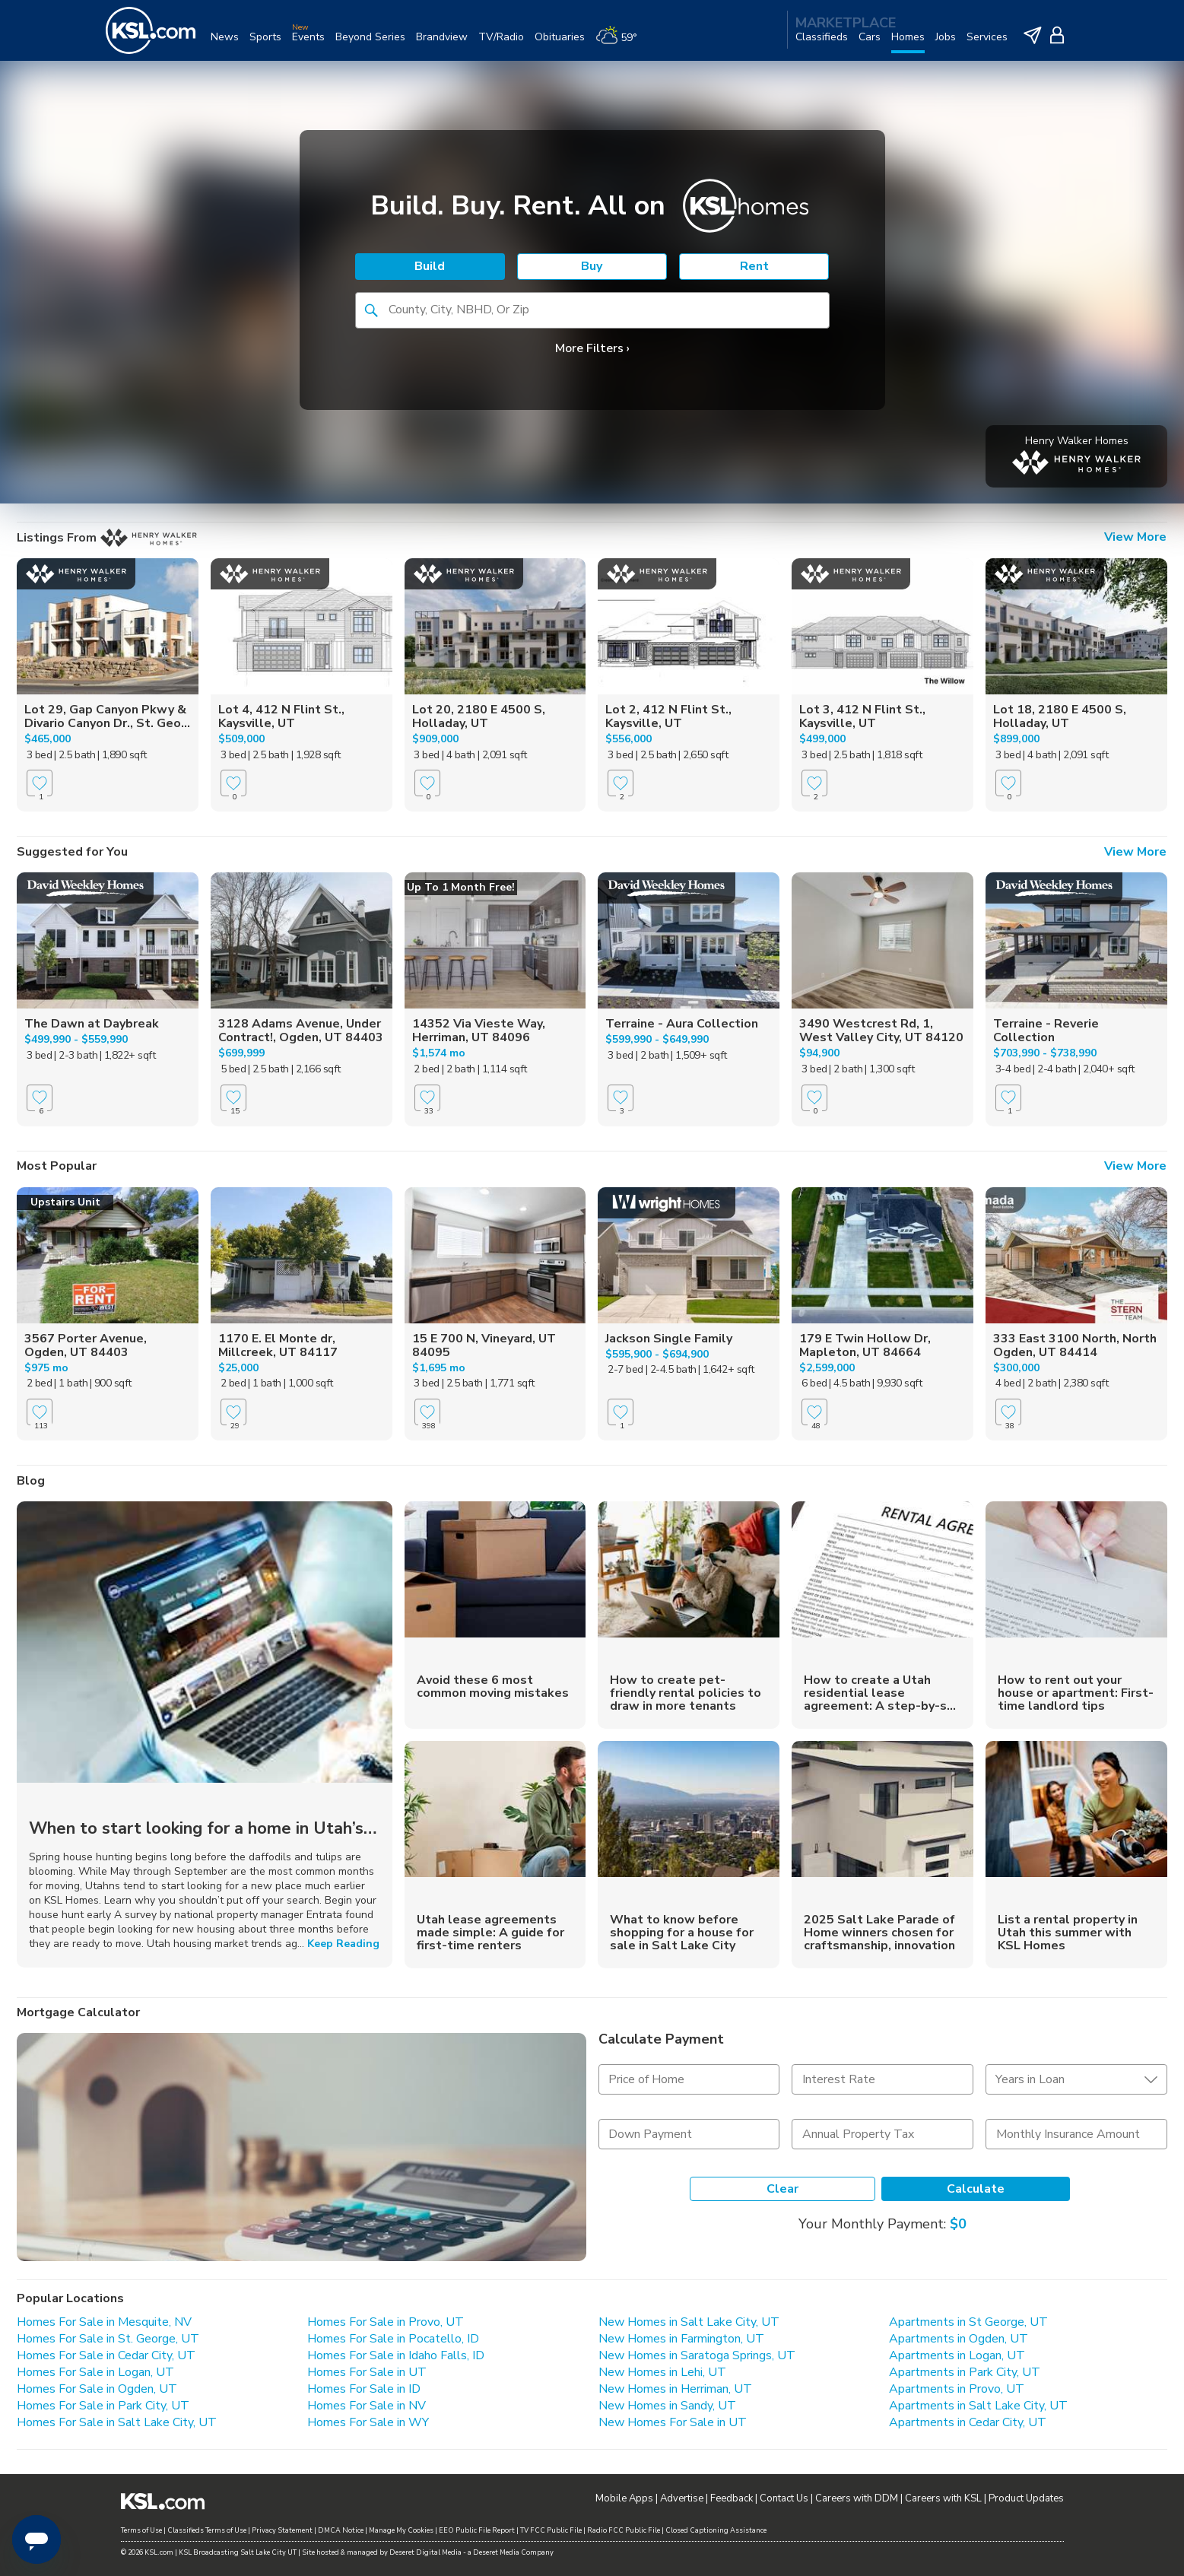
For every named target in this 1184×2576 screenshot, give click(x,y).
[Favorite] (39, 783)
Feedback (731, 2498)
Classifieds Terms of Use (206, 2530)
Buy (591, 266)
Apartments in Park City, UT (964, 2372)
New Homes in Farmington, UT (681, 2338)
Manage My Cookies (401, 2530)
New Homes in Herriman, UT (675, 2389)
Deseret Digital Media (425, 2552)
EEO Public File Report (477, 2530)
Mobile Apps (624, 2498)
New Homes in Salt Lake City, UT (688, 2322)
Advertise (681, 2498)
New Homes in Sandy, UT (667, 2405)
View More (1135, 538)
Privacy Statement (282, 2530)
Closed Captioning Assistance (716, 2530)
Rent (754, 266)
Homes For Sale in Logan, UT (95, 2372)
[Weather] (621, 43)
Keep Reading (343, 1943)
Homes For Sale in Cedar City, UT (106, 2355)
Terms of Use (141, 2530)
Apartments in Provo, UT (956, 2389)
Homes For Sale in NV (366, 2405)
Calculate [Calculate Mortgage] (976, 2189)
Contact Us (784, 2498)
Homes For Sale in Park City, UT (103, 2405)
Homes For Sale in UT (367, 2372)
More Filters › (592, 348)
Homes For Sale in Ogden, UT (97, 2389)
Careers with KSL (943, 2498)
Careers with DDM (856, 2498)
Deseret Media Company (513, 2552)
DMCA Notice (340, 2530)
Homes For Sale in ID (364, 2389)
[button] (371, 309)
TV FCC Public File (551, 2530)
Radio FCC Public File (623, 2530)
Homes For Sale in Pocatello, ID (393, 2338)
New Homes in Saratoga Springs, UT (696, 2355)
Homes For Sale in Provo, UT (385, 2322)
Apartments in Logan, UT (957, 2355)
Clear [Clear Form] (782, 2189)
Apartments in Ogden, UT (958, 2338)
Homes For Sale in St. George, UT (108, 2338)
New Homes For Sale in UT (672, 2422)
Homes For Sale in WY (368, 2422)
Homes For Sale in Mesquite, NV (104, 2322)
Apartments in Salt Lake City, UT (978, 2405)
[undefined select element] (1076, 2079)
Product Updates (1026, 2498)
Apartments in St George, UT (968, 2322)
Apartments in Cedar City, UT (967, 2422)
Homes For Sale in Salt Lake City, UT (117, 2422)
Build (429, 266)
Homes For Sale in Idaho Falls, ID (395, 2355)
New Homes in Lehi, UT (662, 2372)
